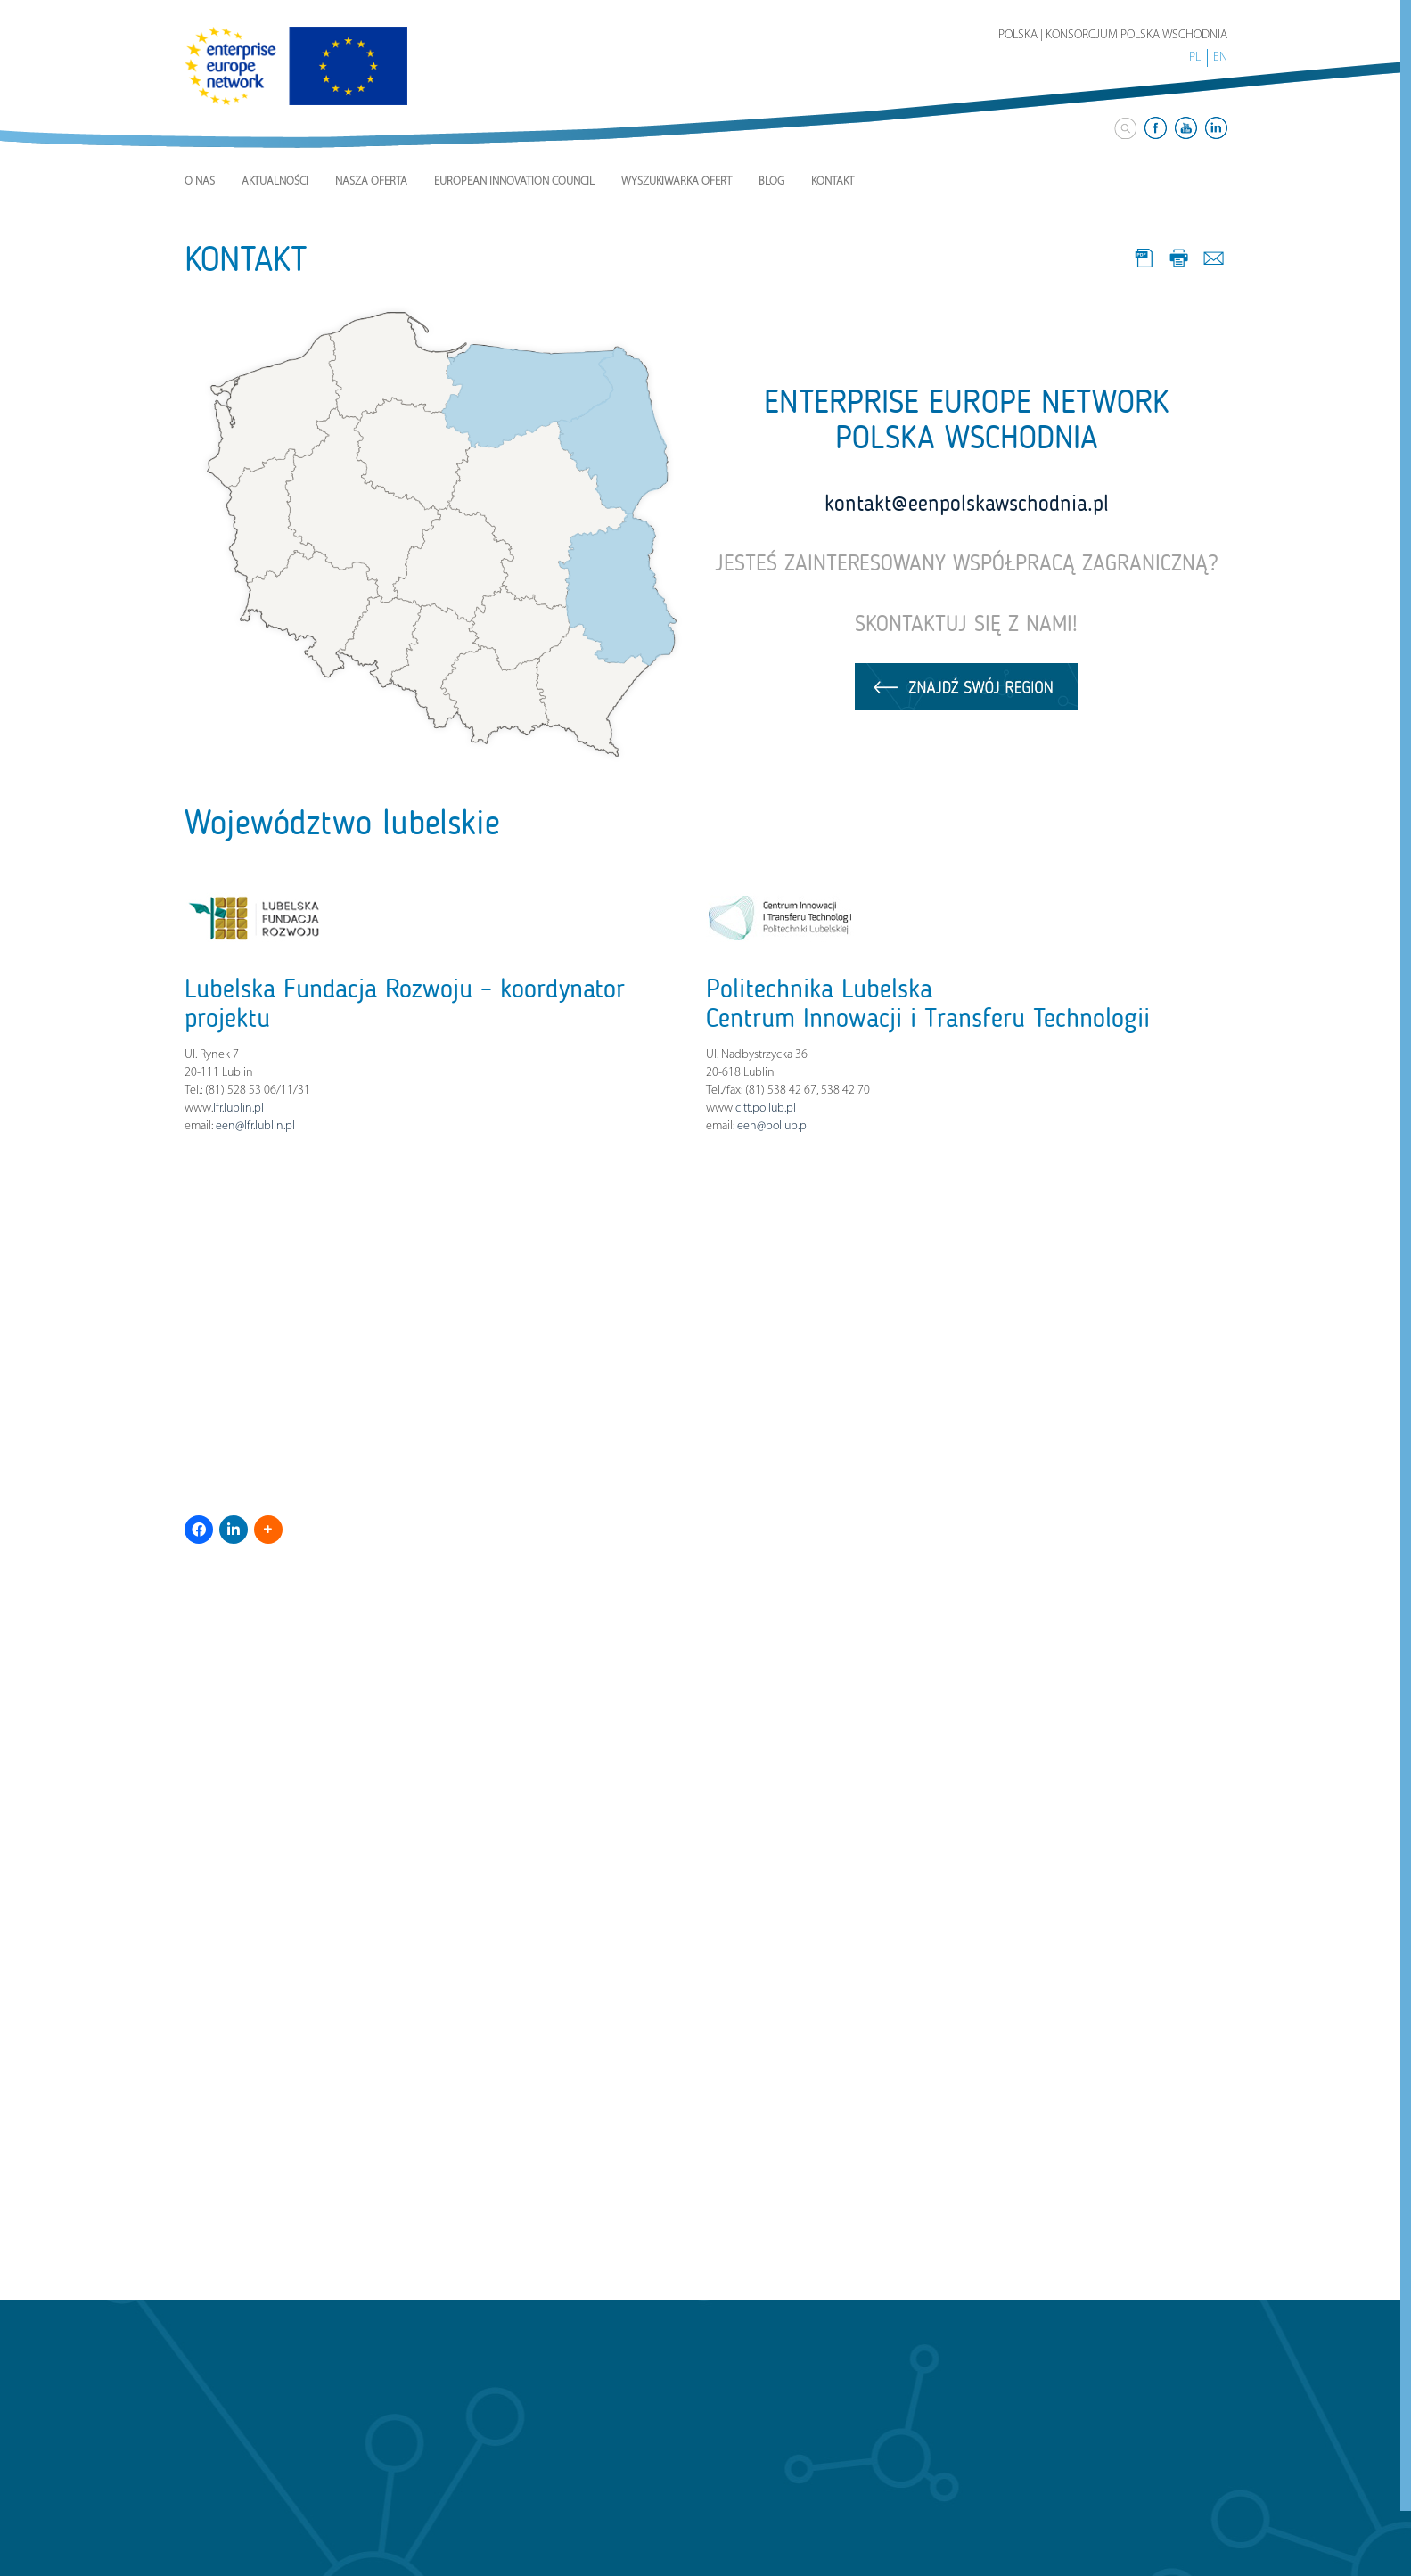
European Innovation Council (514, 181)
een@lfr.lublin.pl (255, 1126)
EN (1220, 57)
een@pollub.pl (773, 1126)
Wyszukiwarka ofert (676, 181)
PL (1195, 57)
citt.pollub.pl (765, 1108)
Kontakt (832, 181)
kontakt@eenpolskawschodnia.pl (966, 503)
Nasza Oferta (371, 181)
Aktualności (275, 181)
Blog (771, 181)
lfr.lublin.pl (238, 1108)
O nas (200, 181)
